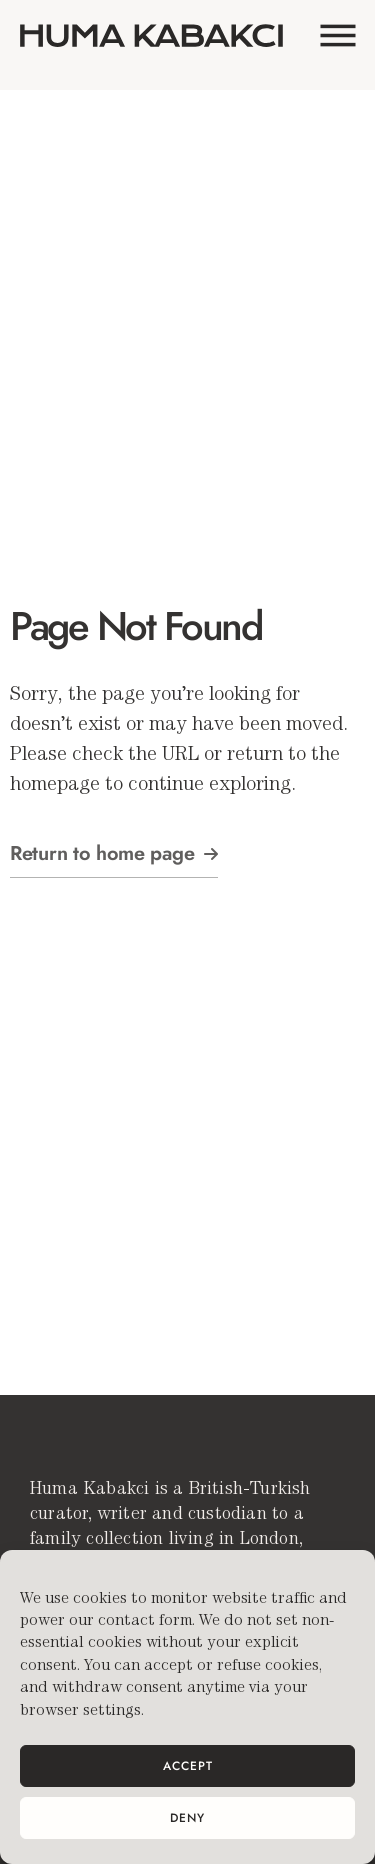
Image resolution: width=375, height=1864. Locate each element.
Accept (188, 1766)
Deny (187, 1818)
